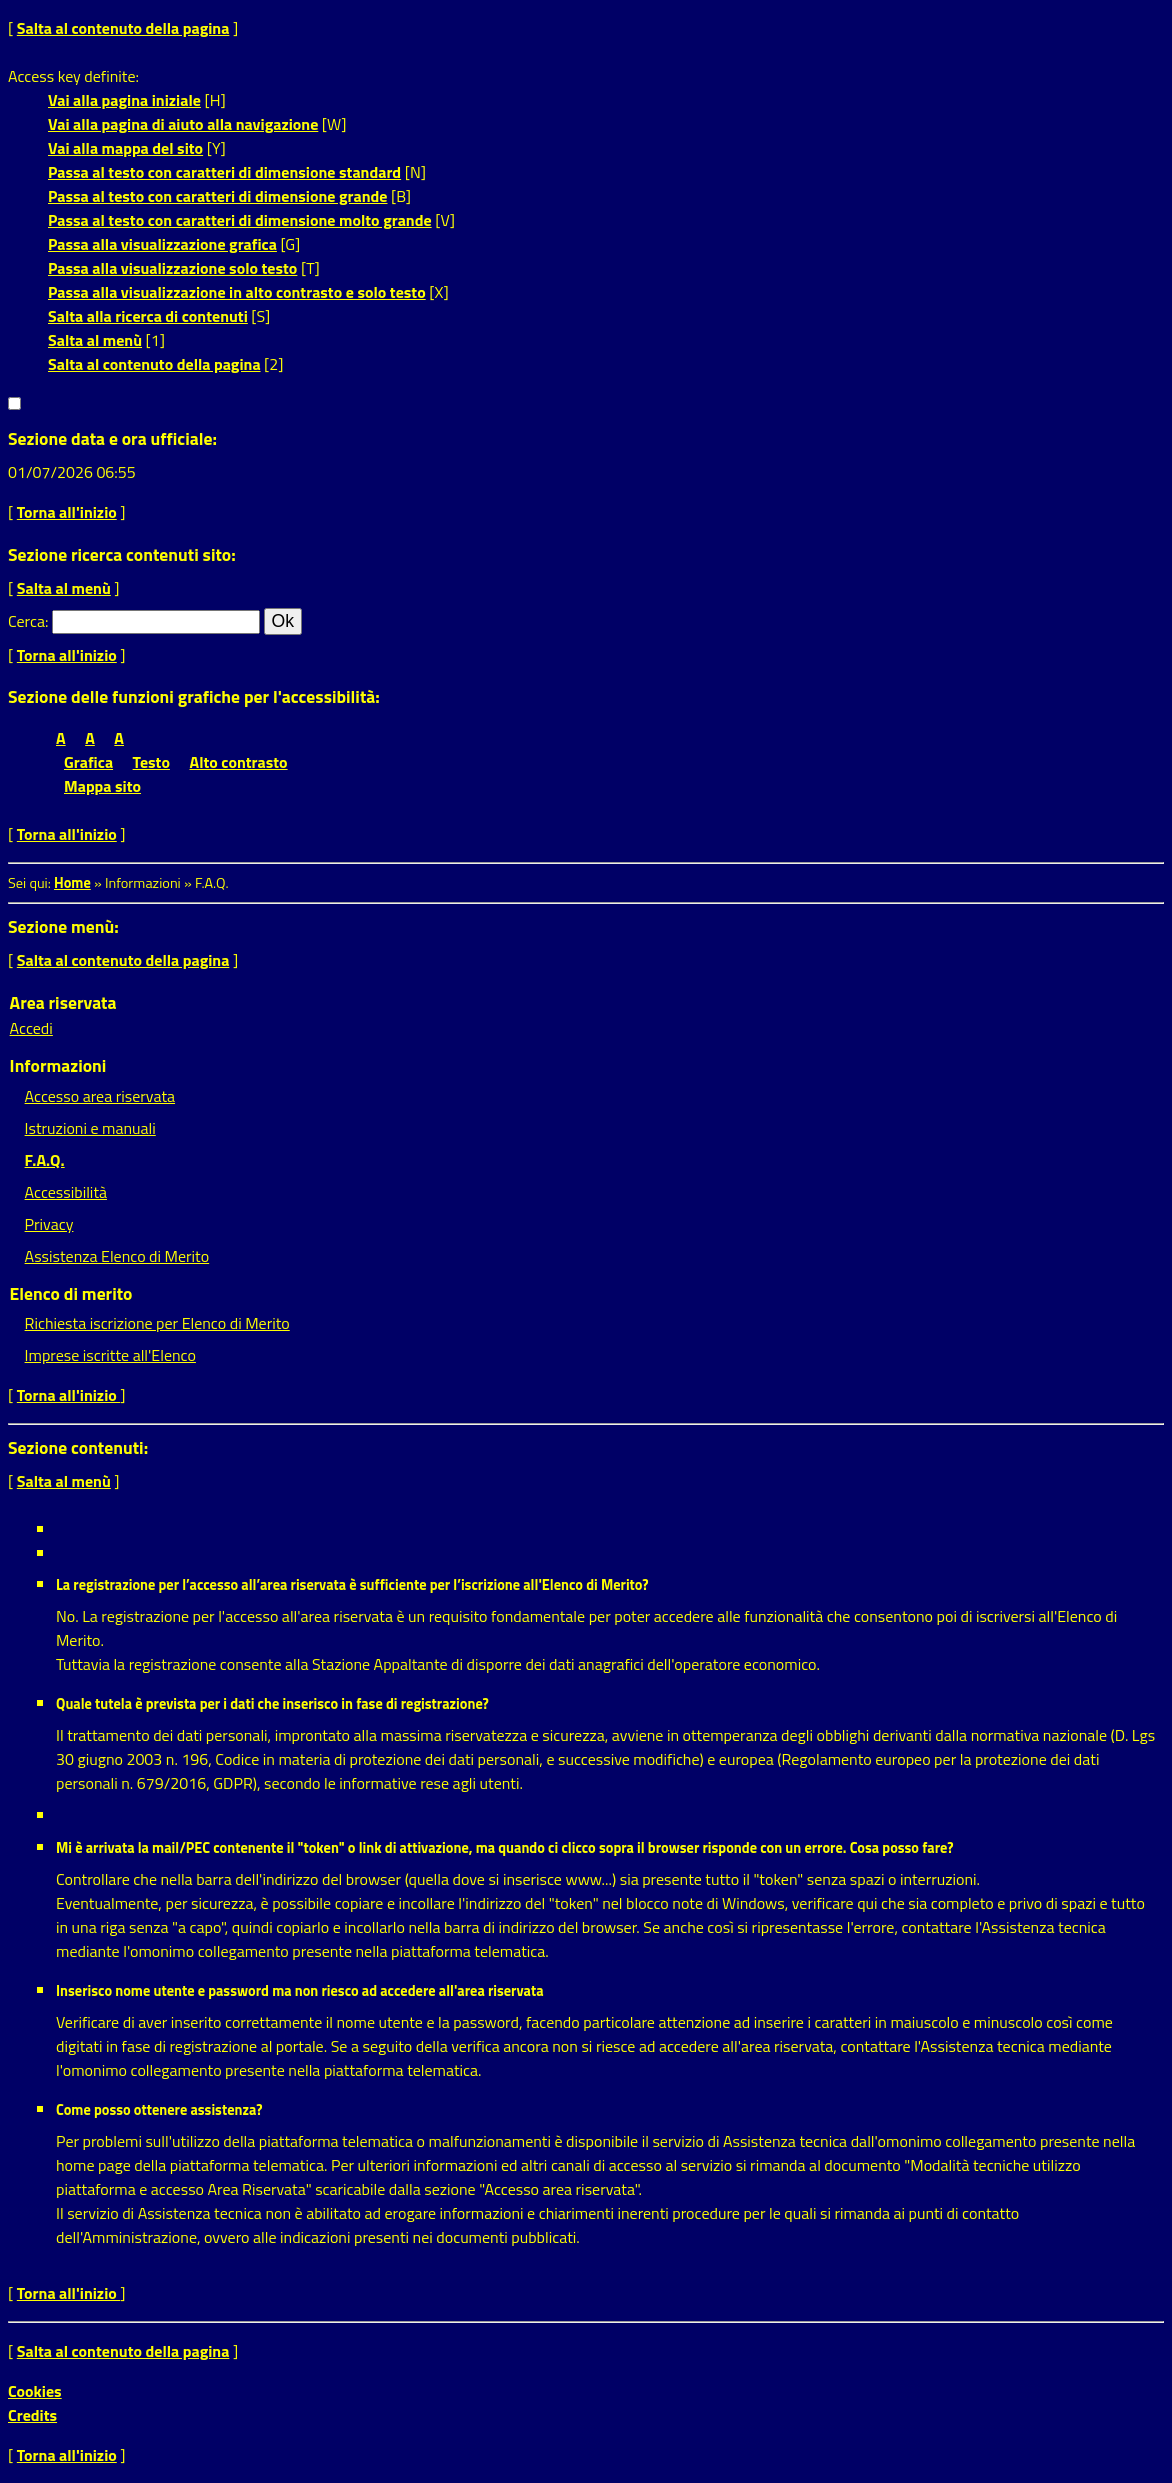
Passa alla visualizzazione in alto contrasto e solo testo (237, 292)
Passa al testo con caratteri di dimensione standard (224, 172)
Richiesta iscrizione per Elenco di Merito (157, 1323)
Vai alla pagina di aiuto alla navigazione (183, 124)
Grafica (88, 762)
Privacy (49, 1224)
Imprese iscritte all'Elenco (110, 1355)
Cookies (35, 2391)
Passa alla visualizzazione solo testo (172, 268)
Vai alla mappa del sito (125, 148)
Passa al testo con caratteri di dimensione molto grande (240, 220)
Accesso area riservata (100, 1096)
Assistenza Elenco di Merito (117, 1256)
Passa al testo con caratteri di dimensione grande (218, 196)
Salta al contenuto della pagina (123, 28)
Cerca (26, 621)
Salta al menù (95, 340)
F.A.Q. (45, 1160)
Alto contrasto (239, 762)
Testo (151, 762)
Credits (32, 2415)
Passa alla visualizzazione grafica (162, 244)
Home (72, 883)
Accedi (31, 1028)
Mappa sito (102, 786)
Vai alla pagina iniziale (124, 100)
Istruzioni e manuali (90, 1128)
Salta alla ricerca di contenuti (148, 316)
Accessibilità (66, 1192)
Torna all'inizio (67, 512)
